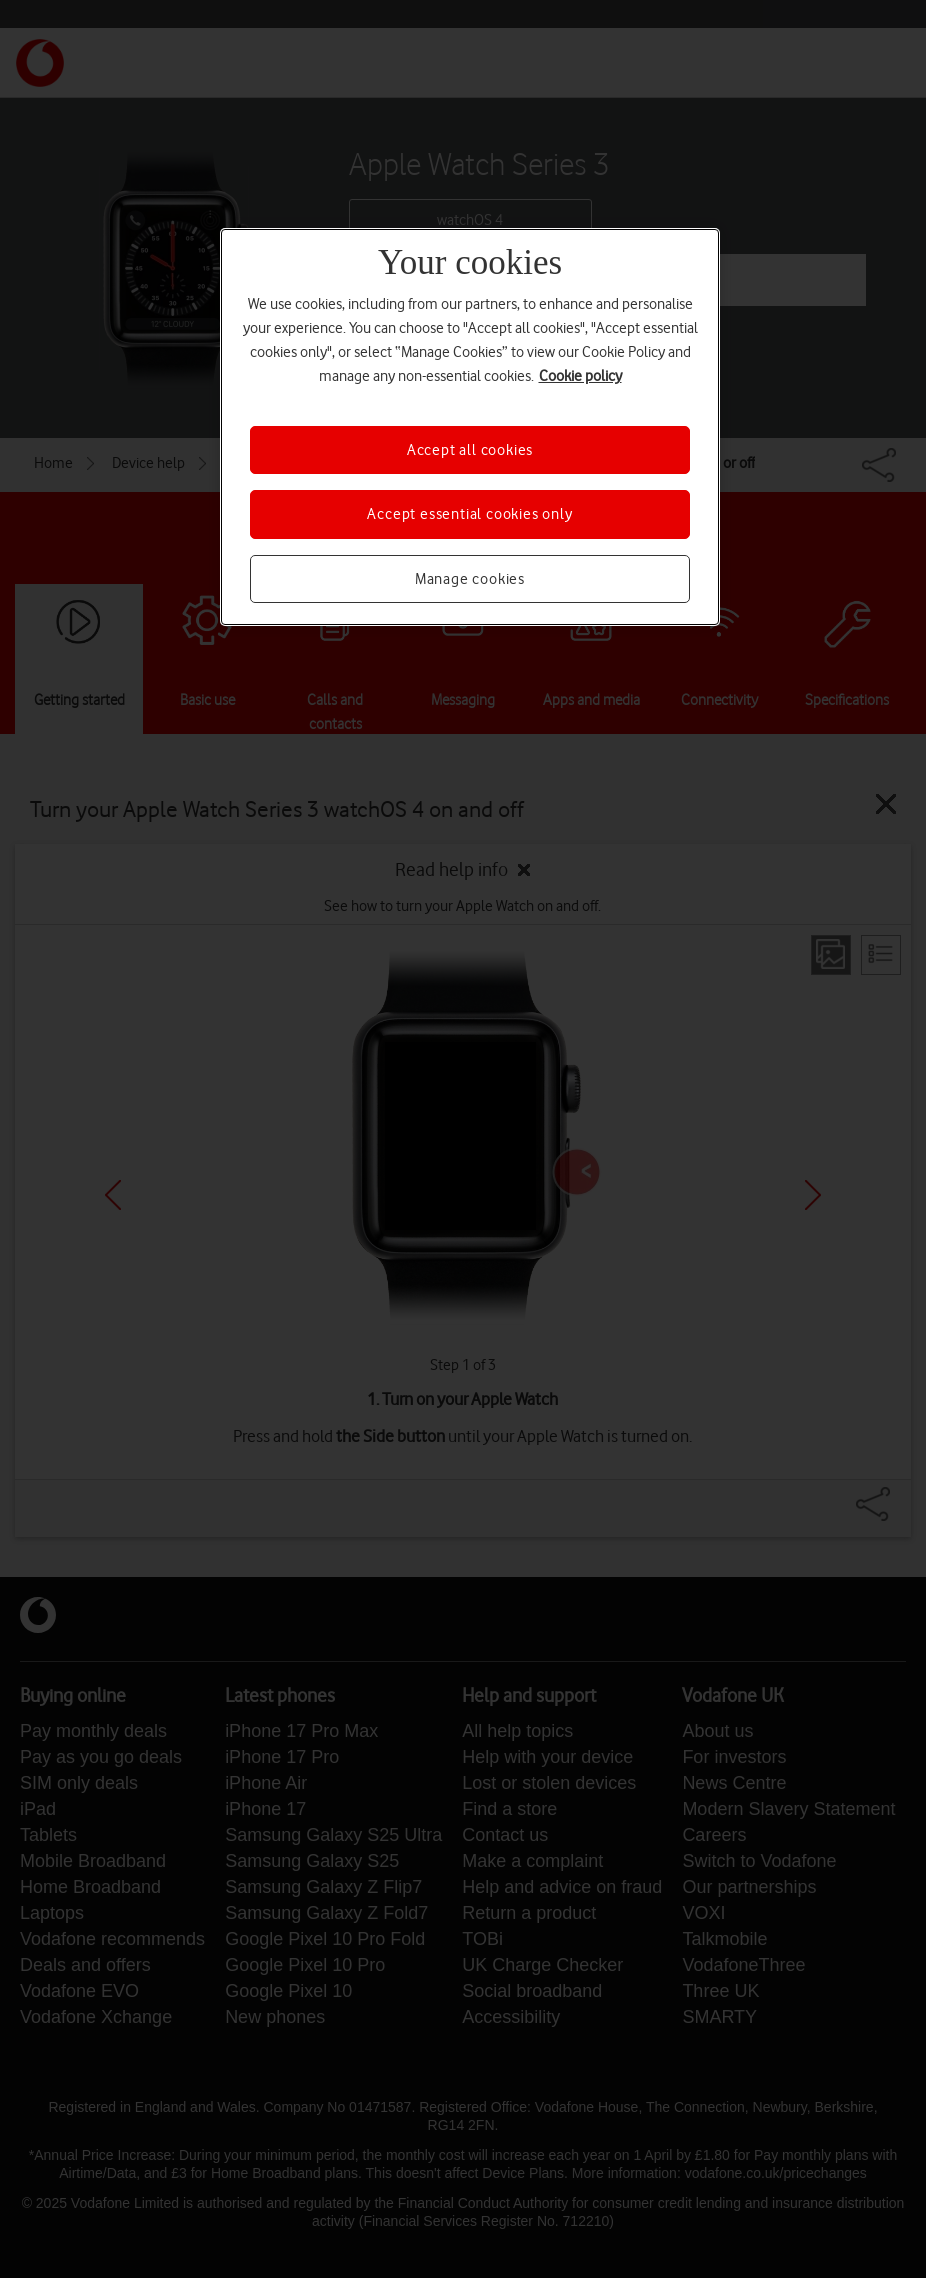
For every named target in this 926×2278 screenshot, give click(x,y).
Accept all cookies (470, 450)
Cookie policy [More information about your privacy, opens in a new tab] (580, 376)
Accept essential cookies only (469, 514)
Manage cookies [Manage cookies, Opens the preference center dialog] (470, 579)
